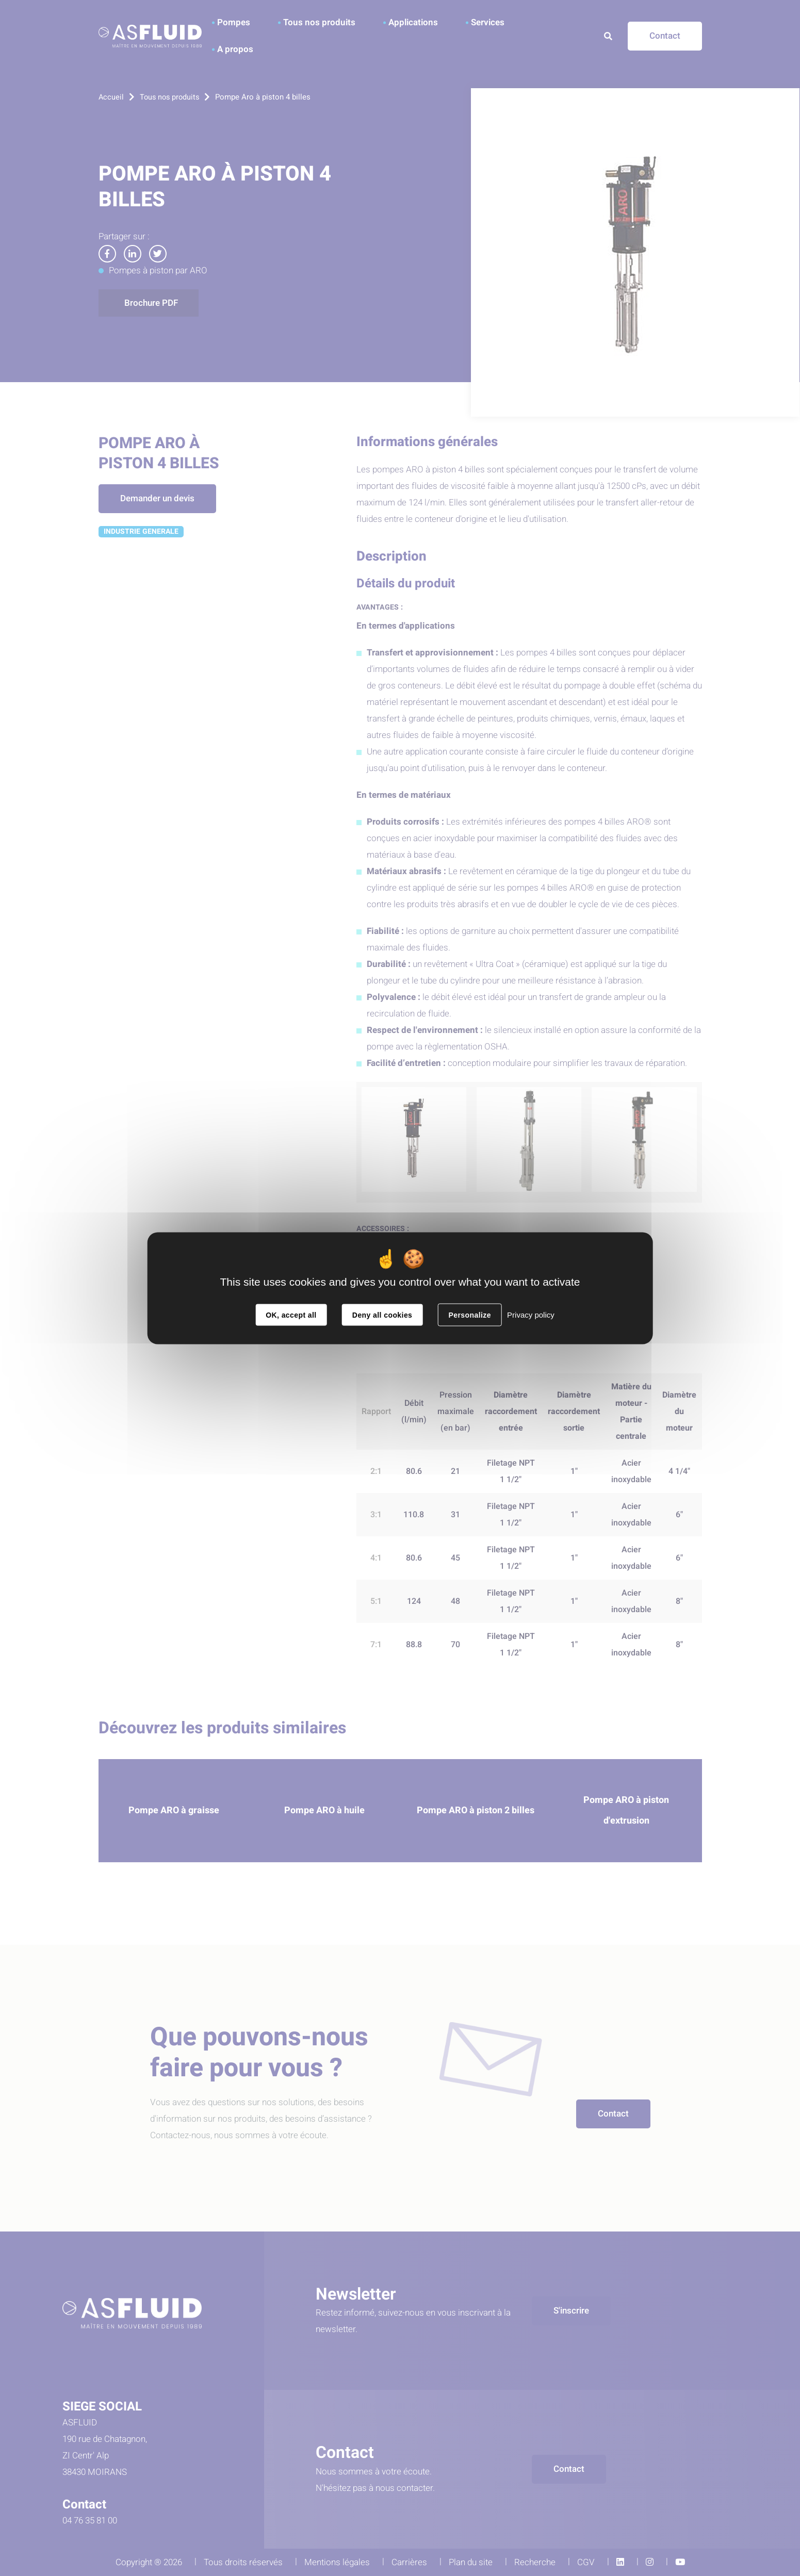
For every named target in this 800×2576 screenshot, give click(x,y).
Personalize (469, 1314)
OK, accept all (291, 1314)
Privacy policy (530, 1314)
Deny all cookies (382, 1314)
